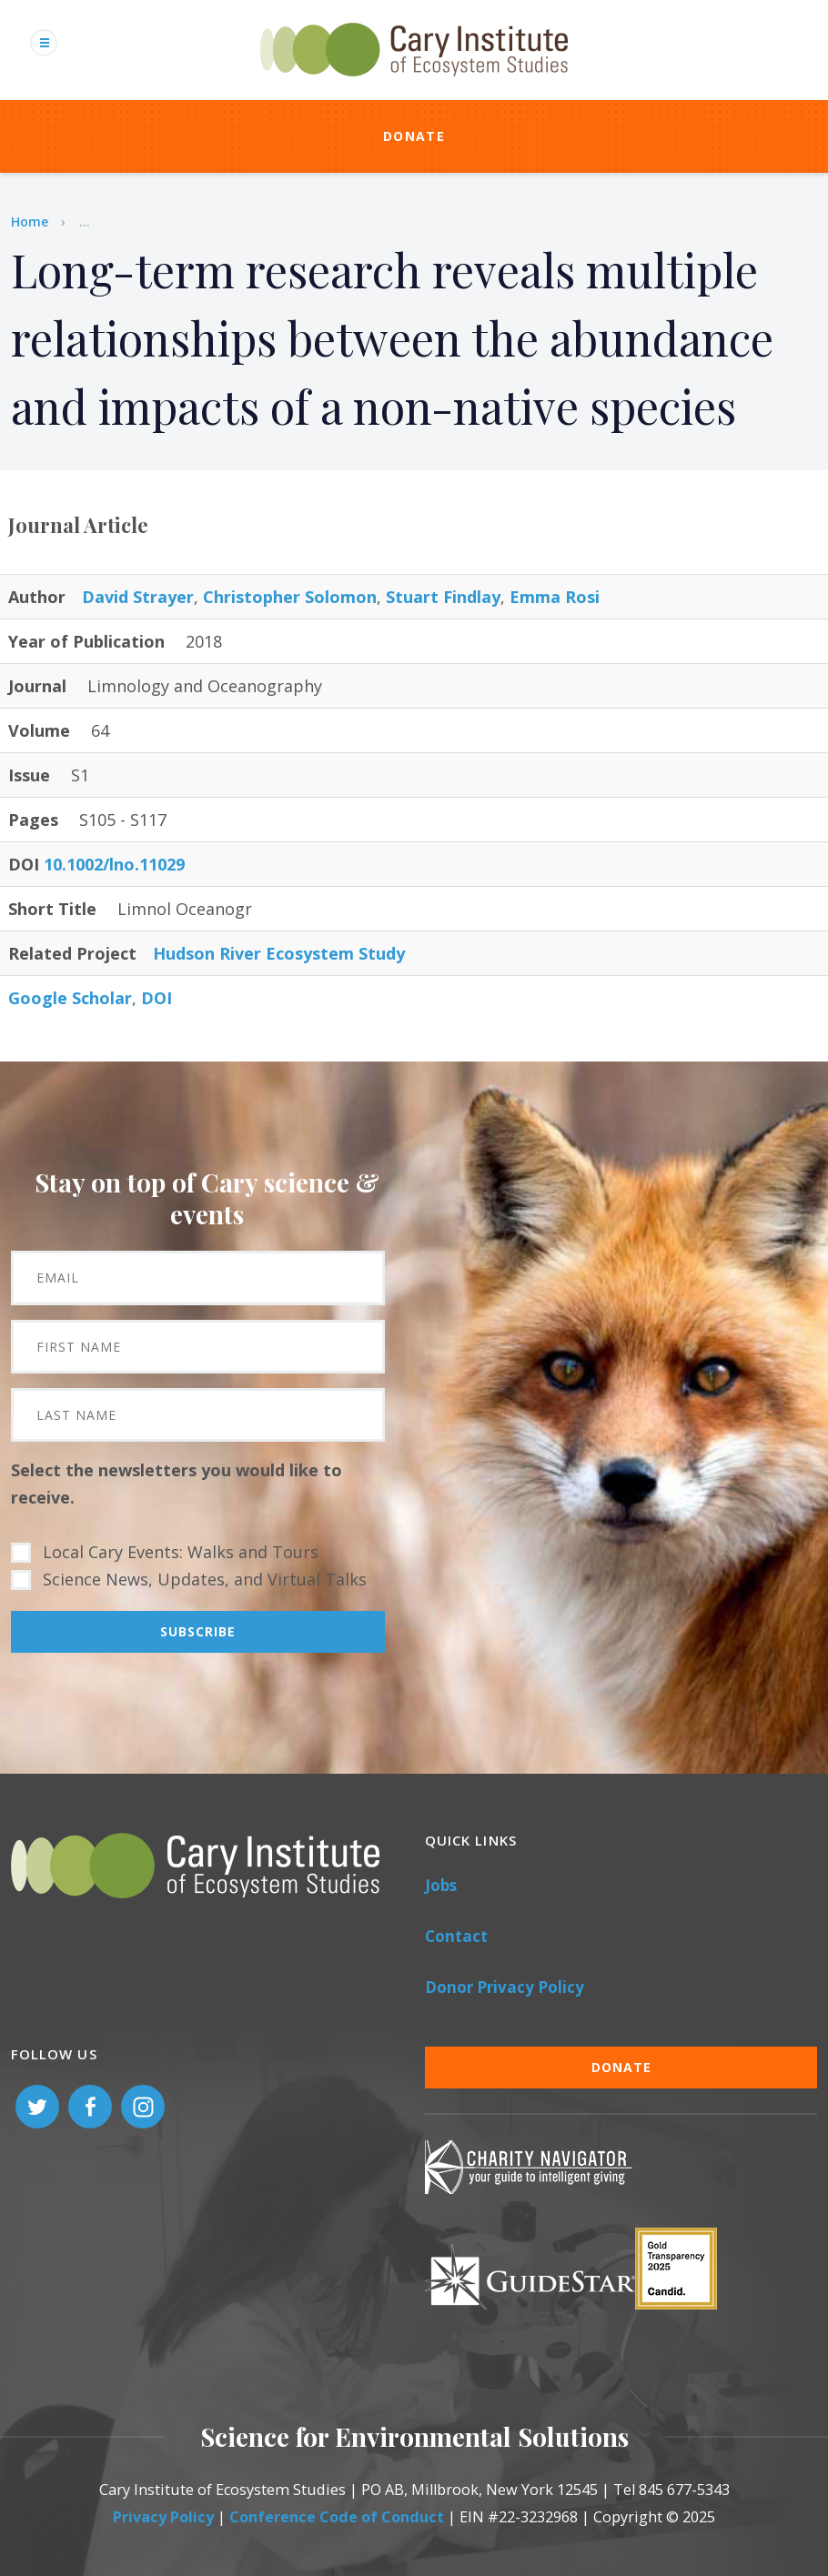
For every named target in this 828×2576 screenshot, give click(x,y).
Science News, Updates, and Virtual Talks (205, 1579)
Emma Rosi (555, 597)
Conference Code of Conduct (336, 2517)
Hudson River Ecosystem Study (279, 953)
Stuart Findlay (443, 597)
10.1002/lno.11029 (114, 864)
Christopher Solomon (290, 597)
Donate (414, 136)
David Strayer (138, 597)
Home (29, 221)
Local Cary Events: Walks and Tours (180, 1552)
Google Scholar (70, 998)
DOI (156, 998)
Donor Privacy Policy (504, 1987)
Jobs (441, 1885)
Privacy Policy (163, 2517)
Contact (456, 1936)
